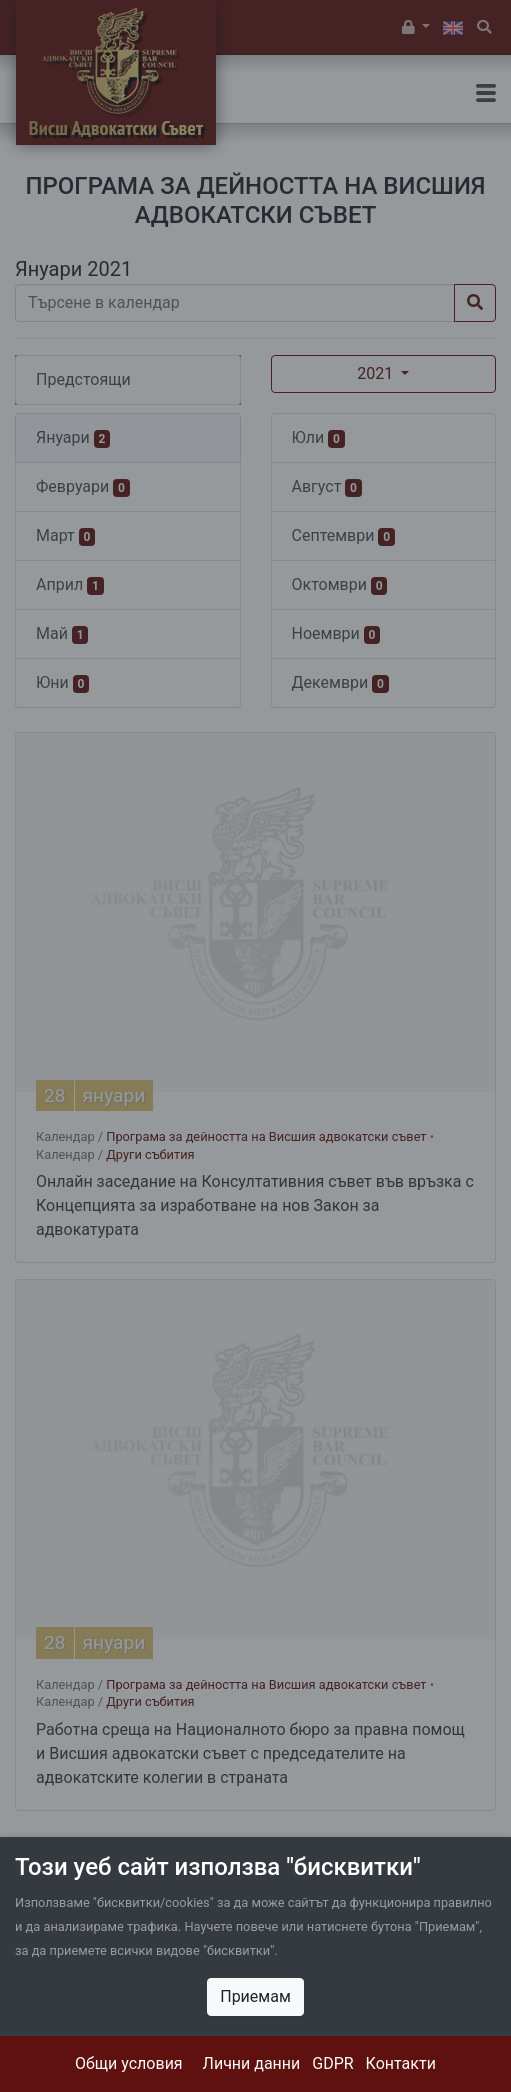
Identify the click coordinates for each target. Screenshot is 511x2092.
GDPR (332, 2063)
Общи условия (129, 2063)
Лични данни (252, 2063)
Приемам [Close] (255, 1996)
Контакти (401, 2063)
